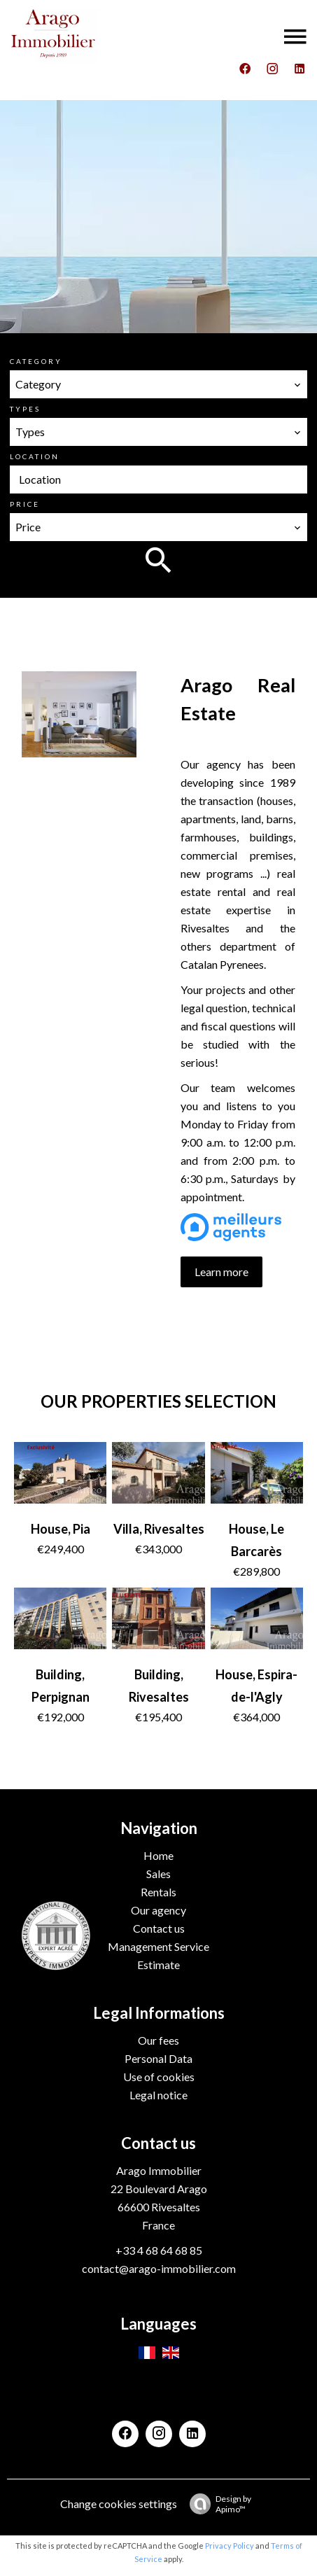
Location (34, 456)
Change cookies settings (118, 2503)
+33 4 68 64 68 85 (158, 2250)
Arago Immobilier (159, 2170)
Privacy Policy (229, 2545)
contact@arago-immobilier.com (159, 2268)
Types (25, 409)
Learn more (221, 1271)
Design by (217, 2503)
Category (36, 361)
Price (25, 504)
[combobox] (159, 384)
